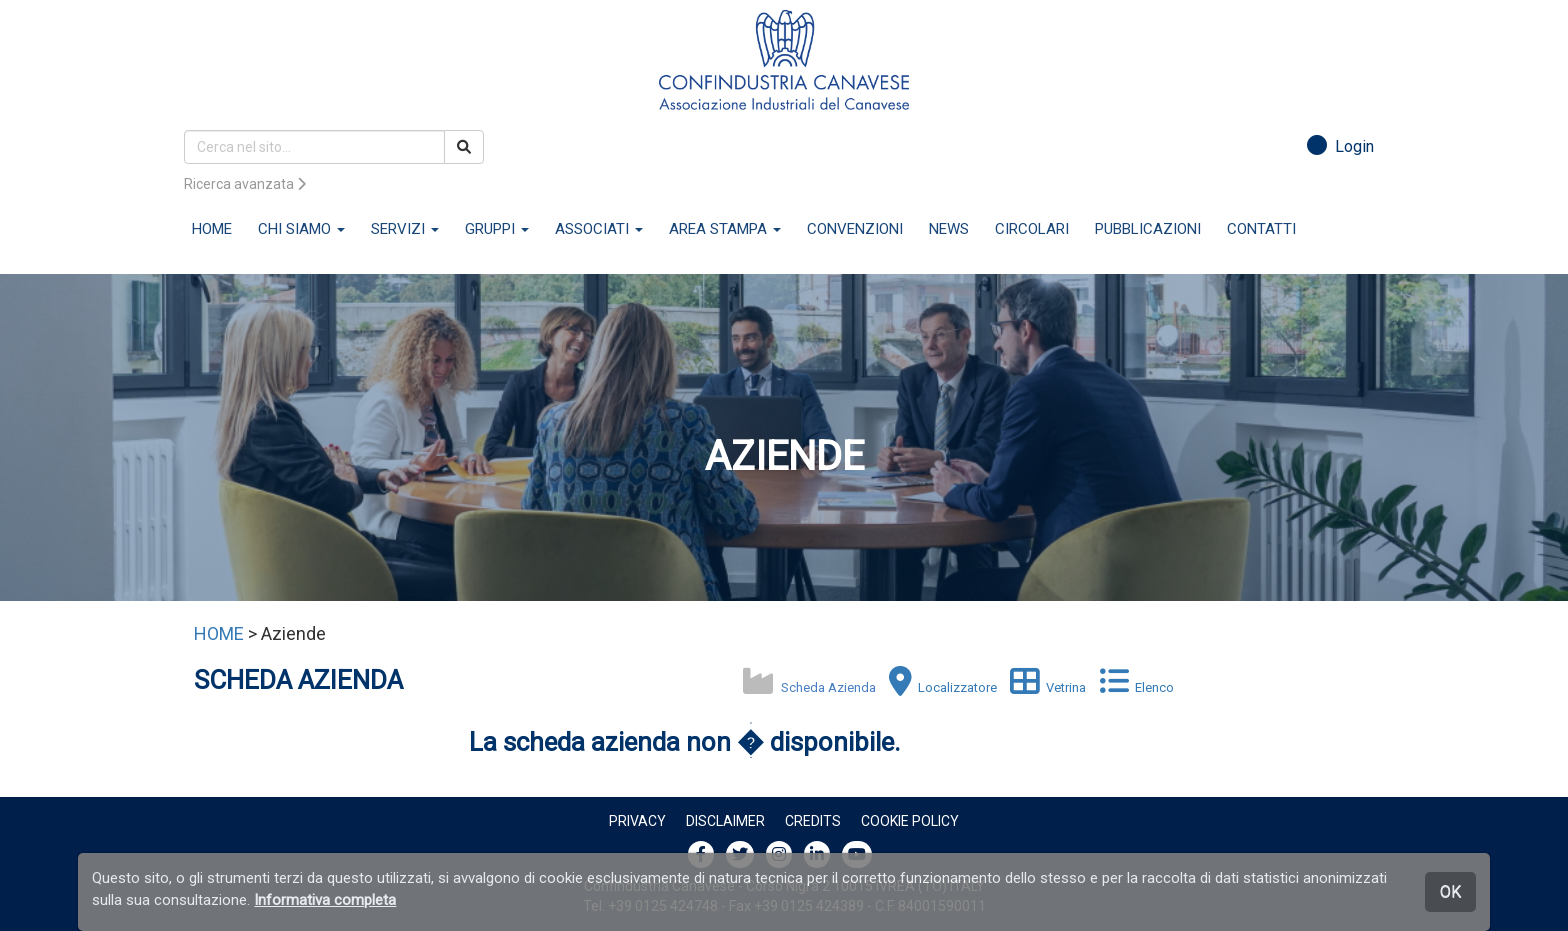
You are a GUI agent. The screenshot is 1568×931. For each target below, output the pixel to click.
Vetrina (1043, 687)
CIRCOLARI (1032, 229)
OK (1450, 891)
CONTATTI (1261, 229)
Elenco (1131, 687)
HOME (212, 229)
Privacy (637, 821)
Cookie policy (910, 821)
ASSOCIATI (599, 229)
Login (1340, 146)
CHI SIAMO (301, 229)
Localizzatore (938, 687)
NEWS (949, 229)
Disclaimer (725, 821)
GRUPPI (497, 229)
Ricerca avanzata (245, 184)
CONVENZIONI (855, 229)
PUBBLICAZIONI (1148, 229)
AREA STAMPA (725, 229)
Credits (813, 821)
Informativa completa (325, 900)
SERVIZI (405, 229)
